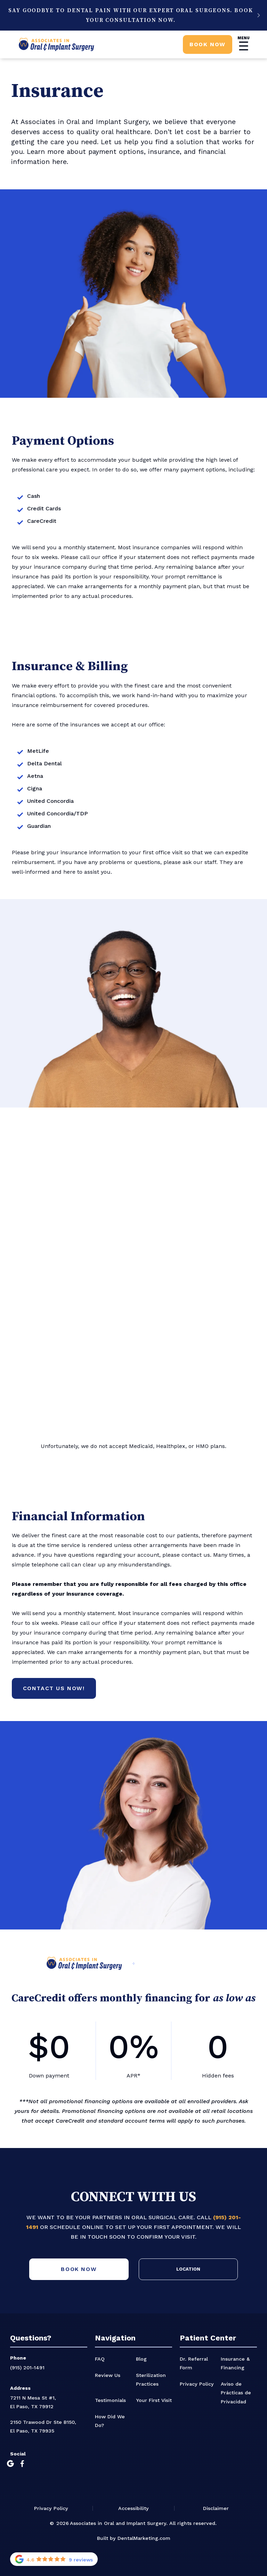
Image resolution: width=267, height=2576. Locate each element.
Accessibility (133, 2508)
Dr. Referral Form (194, 2363)
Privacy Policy (197, 2384)
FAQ (100, 2359)
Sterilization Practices (151, 2379)
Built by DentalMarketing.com (133, 2538)
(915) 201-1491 (27, 2367)
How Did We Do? (110, 2421)
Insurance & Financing (235, 2363)
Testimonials (110, 2400)
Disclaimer (216, 2508)
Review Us (107, 2375)
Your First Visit (154, 2400)
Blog (141, 2359)
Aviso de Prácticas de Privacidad (236, 2392)
